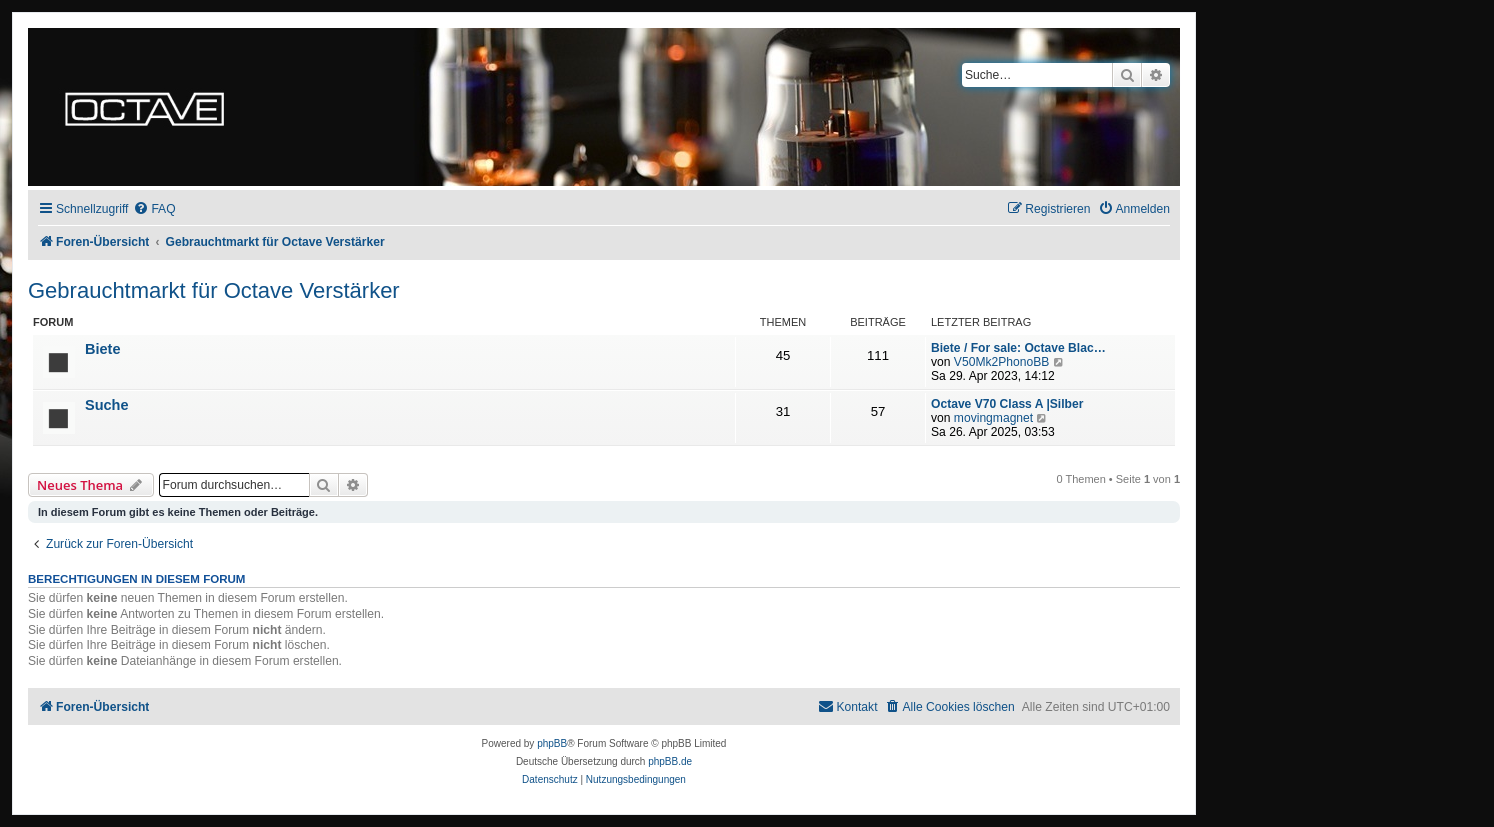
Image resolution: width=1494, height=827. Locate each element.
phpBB (552, 743)
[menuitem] (154, 209)
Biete (103, 349)
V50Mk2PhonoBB (1001, 362)
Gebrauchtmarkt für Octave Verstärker (214, 290)
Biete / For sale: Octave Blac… (1018, 348)
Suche (107, 405)
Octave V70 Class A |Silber (1007, 404)
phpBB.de (670, 761)
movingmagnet (993, 418)
